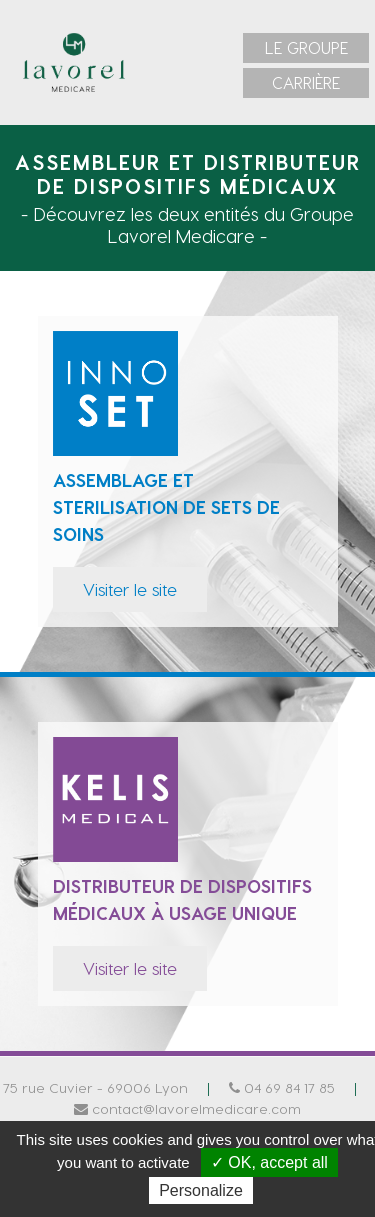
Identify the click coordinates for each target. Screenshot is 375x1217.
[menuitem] (306, 48)
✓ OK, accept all (269, 1162)
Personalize (201, 1190)
